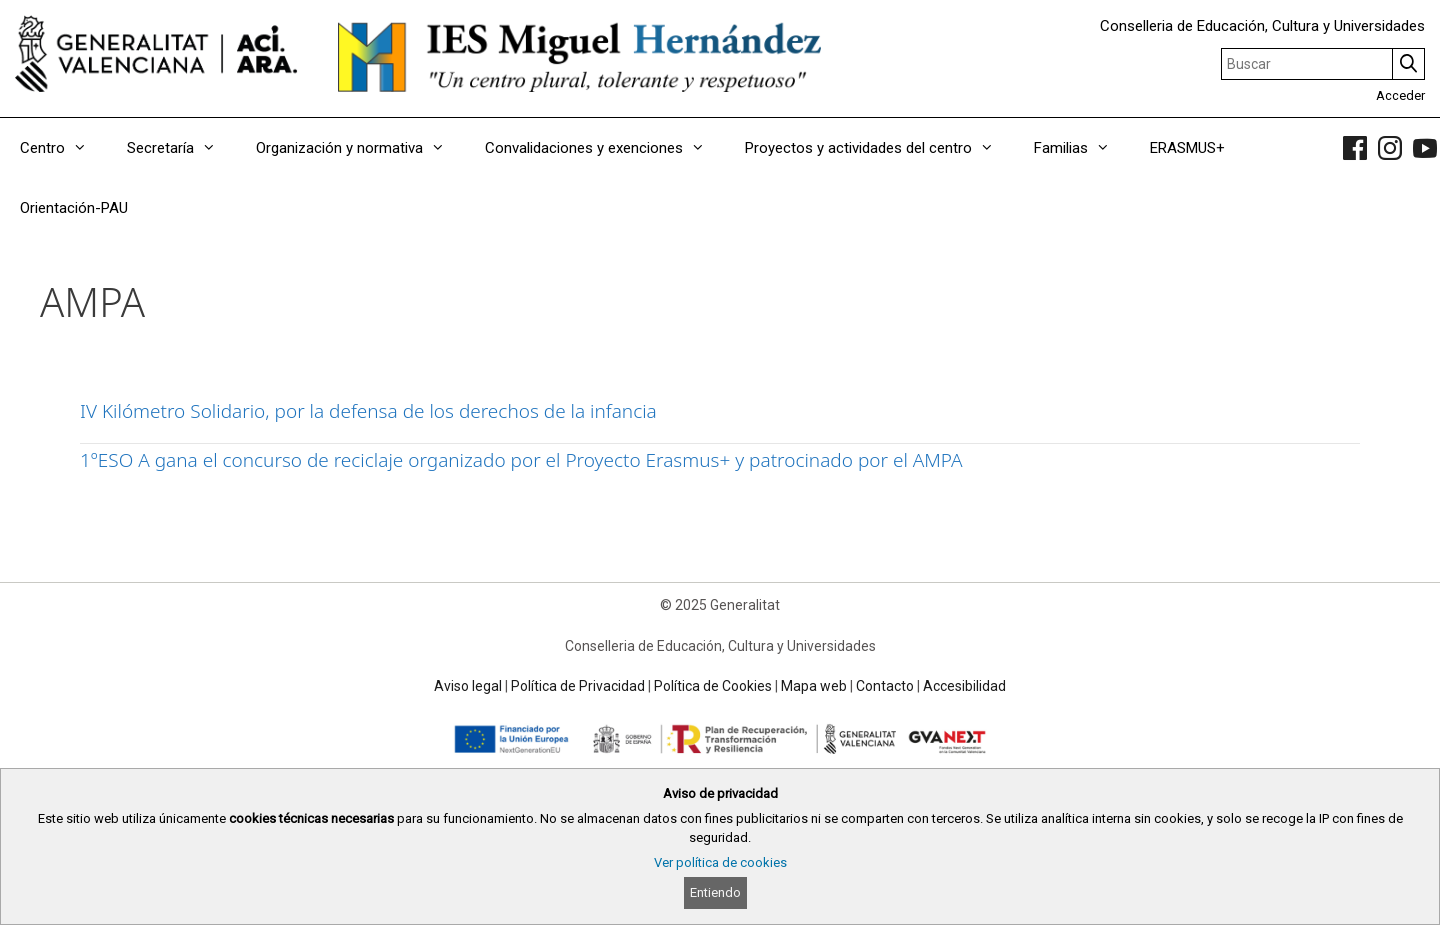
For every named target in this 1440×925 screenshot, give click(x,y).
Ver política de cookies (720, 862)
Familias (1082, 148)
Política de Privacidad (578, 686)
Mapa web (814, 686)
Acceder (1400, 95)
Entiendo (715, 892)
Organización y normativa (360, 148)
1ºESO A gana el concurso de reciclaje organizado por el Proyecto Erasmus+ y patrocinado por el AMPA (521, 460)
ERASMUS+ (1187, 148)
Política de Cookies (713, 686)
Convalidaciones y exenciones (605, 148)
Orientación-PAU (74, 208)
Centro (63, 148)
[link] (1355, 148)
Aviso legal (468, 686)
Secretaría (181, 148)
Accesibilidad (964, 686)
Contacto (885, 686)
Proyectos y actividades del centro (879, 148)
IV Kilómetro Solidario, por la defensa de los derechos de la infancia (368, 411)
